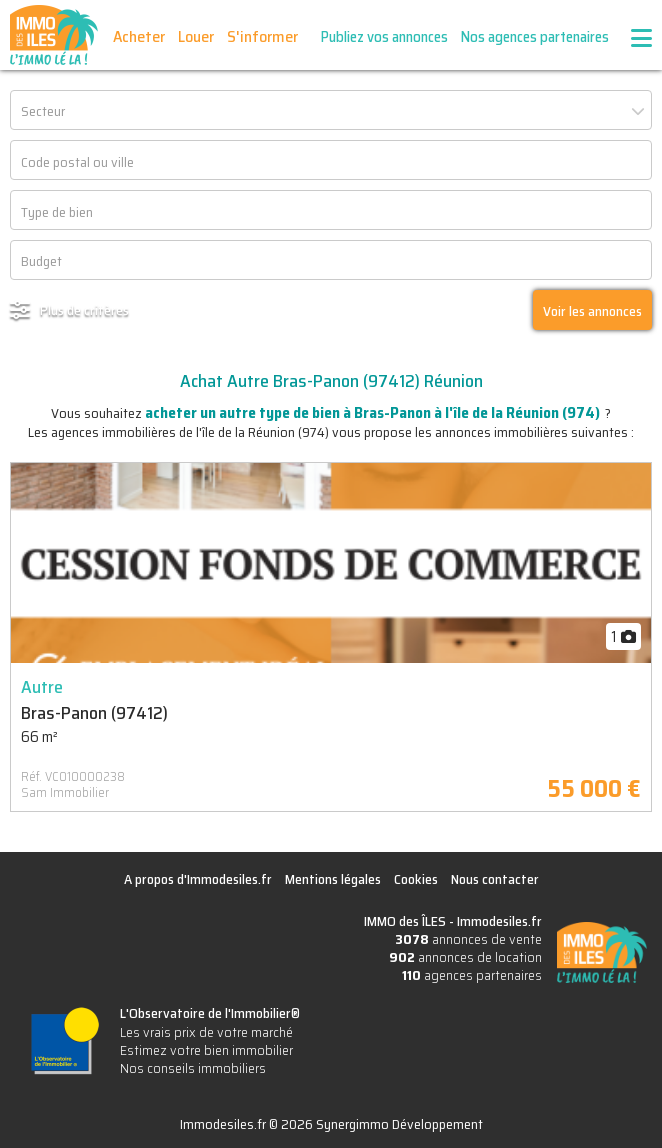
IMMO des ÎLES (54, 35)
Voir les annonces (592, 311)
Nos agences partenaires (535, 37)
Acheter (139, 36)
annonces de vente (468, 939)
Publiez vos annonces (384, 37)
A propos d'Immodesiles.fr (198, 879)
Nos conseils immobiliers (193, 1068)
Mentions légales (333, 879)
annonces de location (465, 957)
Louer (196, 36)
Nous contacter (495, 879)
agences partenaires (472, 975)
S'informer (262, 36)
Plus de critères (84, 310)
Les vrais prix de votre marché (206, 1032)
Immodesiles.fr (499, 921)
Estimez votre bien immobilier (206, 1050)
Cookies (416, 879)
